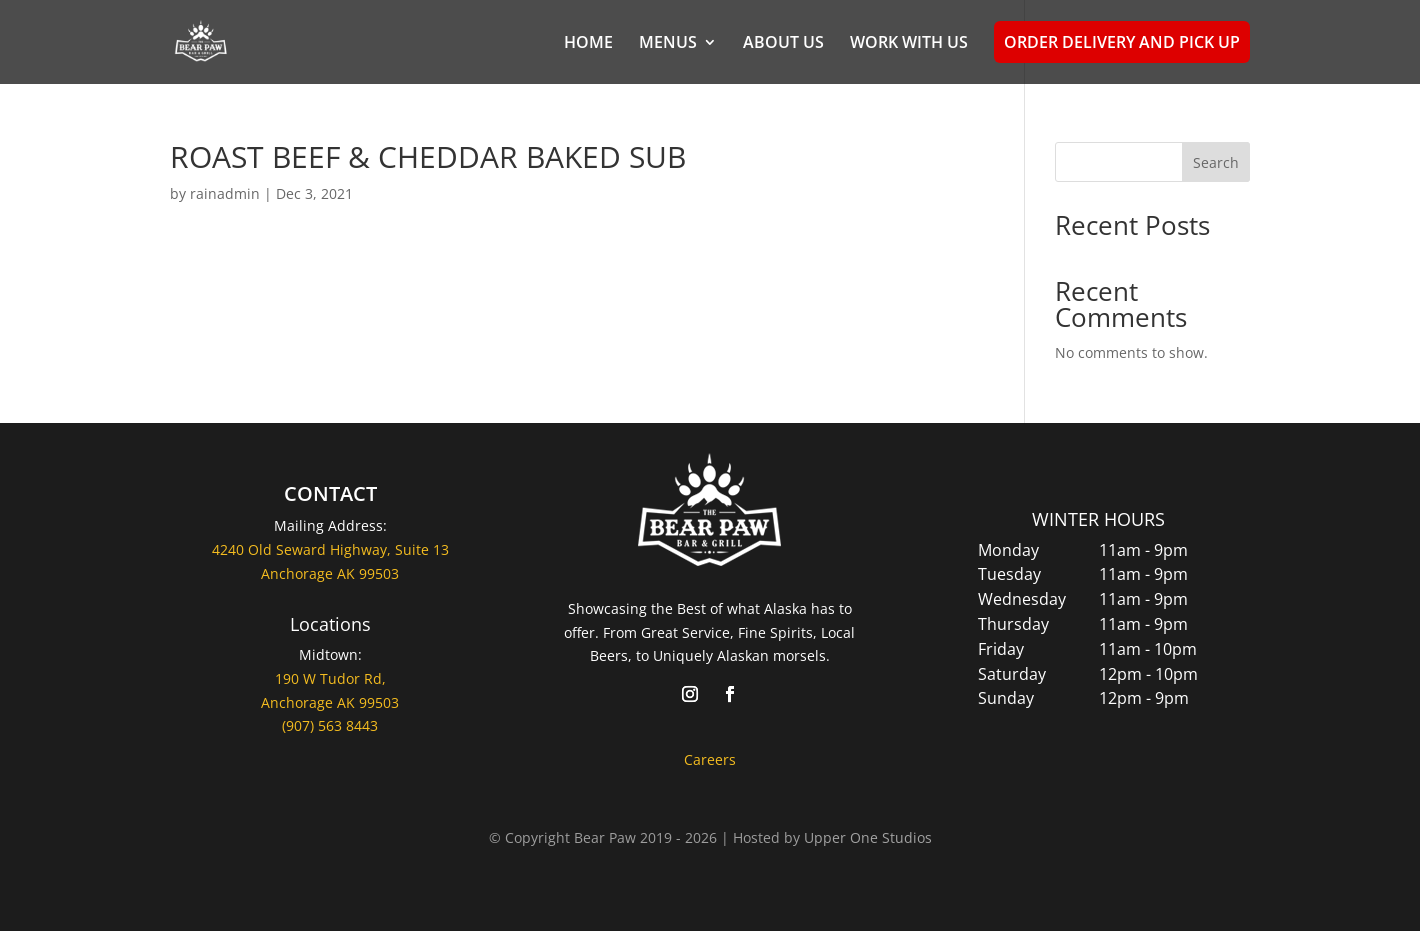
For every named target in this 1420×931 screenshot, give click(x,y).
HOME (588, 44)
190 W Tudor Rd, (330, 678)
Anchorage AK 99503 (330, 702)
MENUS (668, 44)
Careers (710, 759)
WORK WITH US (909, 44)
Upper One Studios (868, 837)
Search (1216, 162)
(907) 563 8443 (330, 725)
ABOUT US (783, 44)
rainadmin (225, 193)
